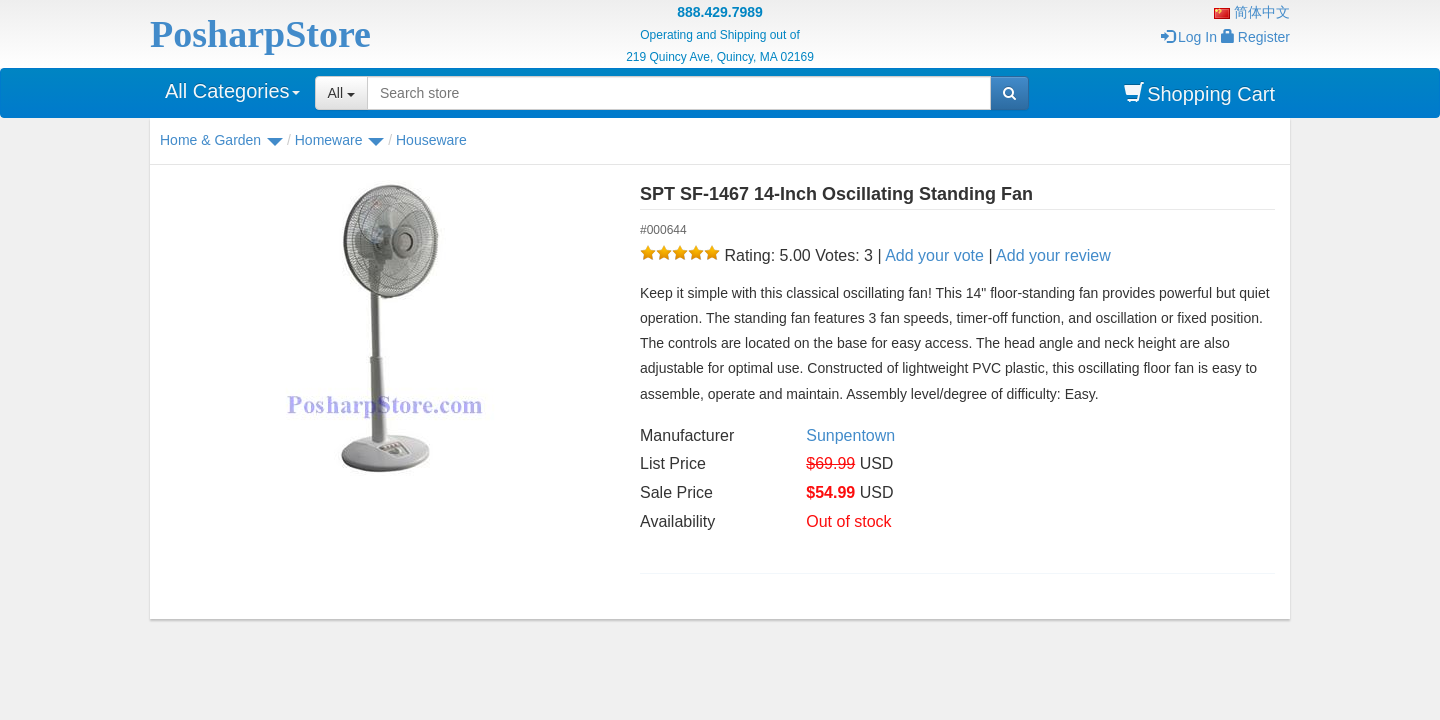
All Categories (232, 91)
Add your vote (934, 255)
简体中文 (1252, 12)
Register (1255, 37)
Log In (1189, 37)
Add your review (1053, 255)
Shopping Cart (1199, 93)
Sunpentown (850, 435)
